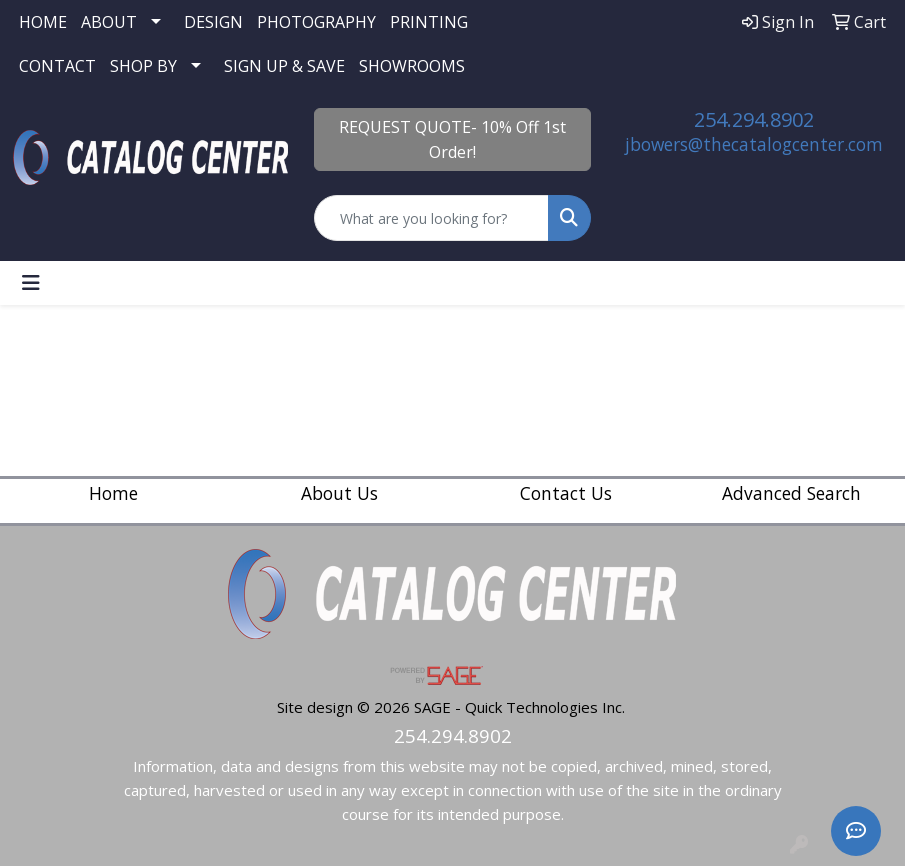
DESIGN (213, 22)
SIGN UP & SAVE (284, 66)
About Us (339, 493)
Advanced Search (791, 493)
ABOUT (109, 22)
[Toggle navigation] (31, 283)
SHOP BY (143, 66)
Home (113, 493)
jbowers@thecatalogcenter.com (754, 144)
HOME (43, 22)
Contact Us (566, 493)
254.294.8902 (754, 119)
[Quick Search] (432, 218)
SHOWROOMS (412, 66)
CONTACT (57, 66)
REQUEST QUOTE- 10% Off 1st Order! (452, 139)
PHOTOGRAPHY (316, 22)
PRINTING (429, 22)
